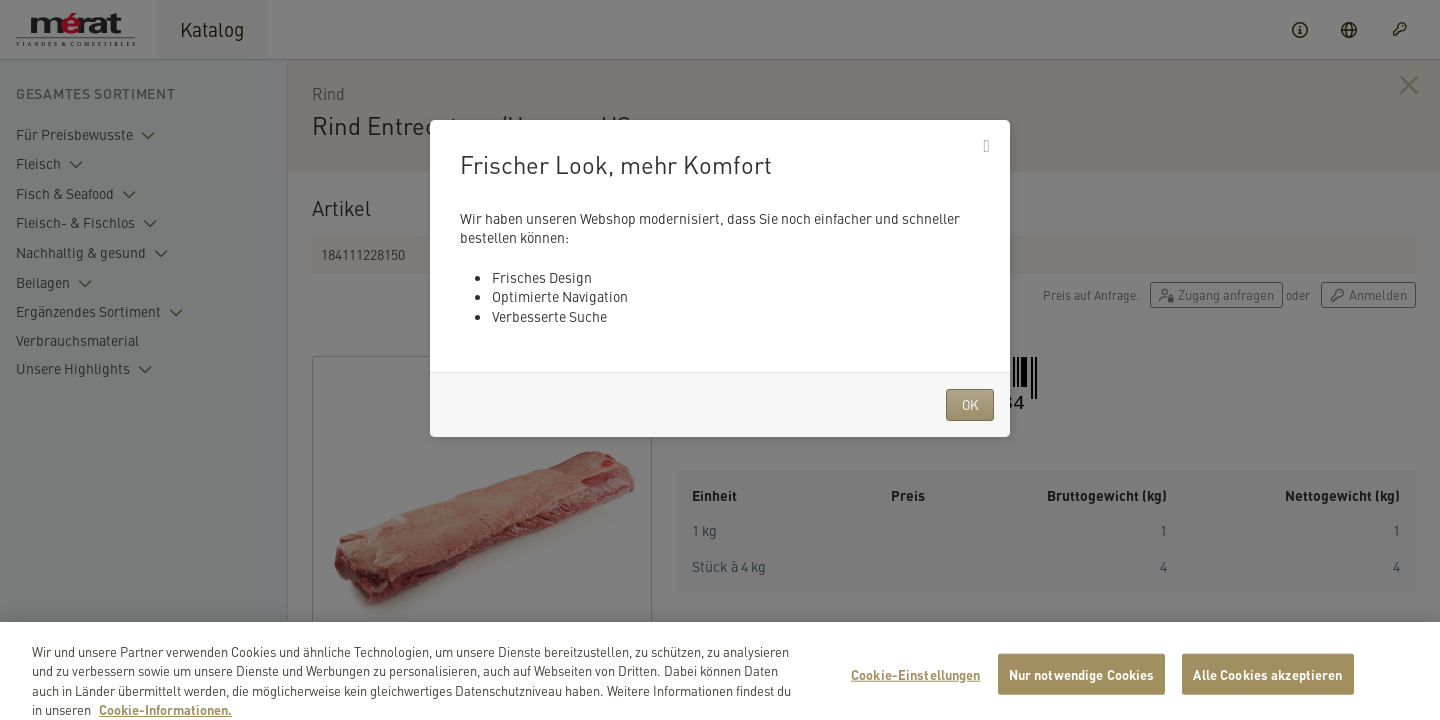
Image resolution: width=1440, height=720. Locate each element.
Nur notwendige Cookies (1082, 691)
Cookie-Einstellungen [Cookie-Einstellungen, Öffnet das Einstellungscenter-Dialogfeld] (916, 691)
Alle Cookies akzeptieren (1267, 691)
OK (970, 404)
